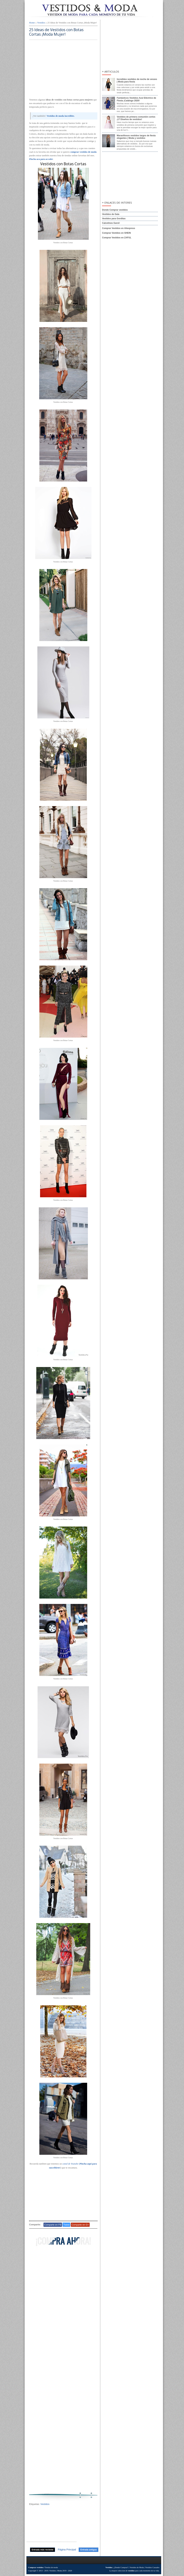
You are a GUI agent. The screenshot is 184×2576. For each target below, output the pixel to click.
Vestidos (41, 22)
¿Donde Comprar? (121, 2567)
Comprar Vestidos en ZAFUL (116, 237)
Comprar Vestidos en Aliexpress (118, 228)
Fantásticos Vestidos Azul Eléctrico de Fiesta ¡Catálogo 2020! (136, 99)
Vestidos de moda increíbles (60, 115)
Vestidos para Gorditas (114, 218)
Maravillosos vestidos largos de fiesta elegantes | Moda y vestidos (136, 136)
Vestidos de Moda (137, 2567)
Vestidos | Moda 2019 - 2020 (60, 2571)
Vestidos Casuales (152, 2567)
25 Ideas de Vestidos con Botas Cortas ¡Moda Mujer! (56, 32)
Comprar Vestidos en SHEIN (116, 233)
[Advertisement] (63, 69)
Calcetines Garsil (110, 223)
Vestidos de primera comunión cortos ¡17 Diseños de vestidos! (136, 118)
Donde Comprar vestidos (115, 210)
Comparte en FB (52, 2224)
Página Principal (67, 2549)
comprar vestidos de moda (83, 151)
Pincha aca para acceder (41, 159)
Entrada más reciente (42, 2549)
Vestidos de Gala (110, 214)
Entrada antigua (88, 2549)
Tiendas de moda (51, 2567)
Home (32, 22)
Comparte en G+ (80, 2224)
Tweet (66, 2224)
